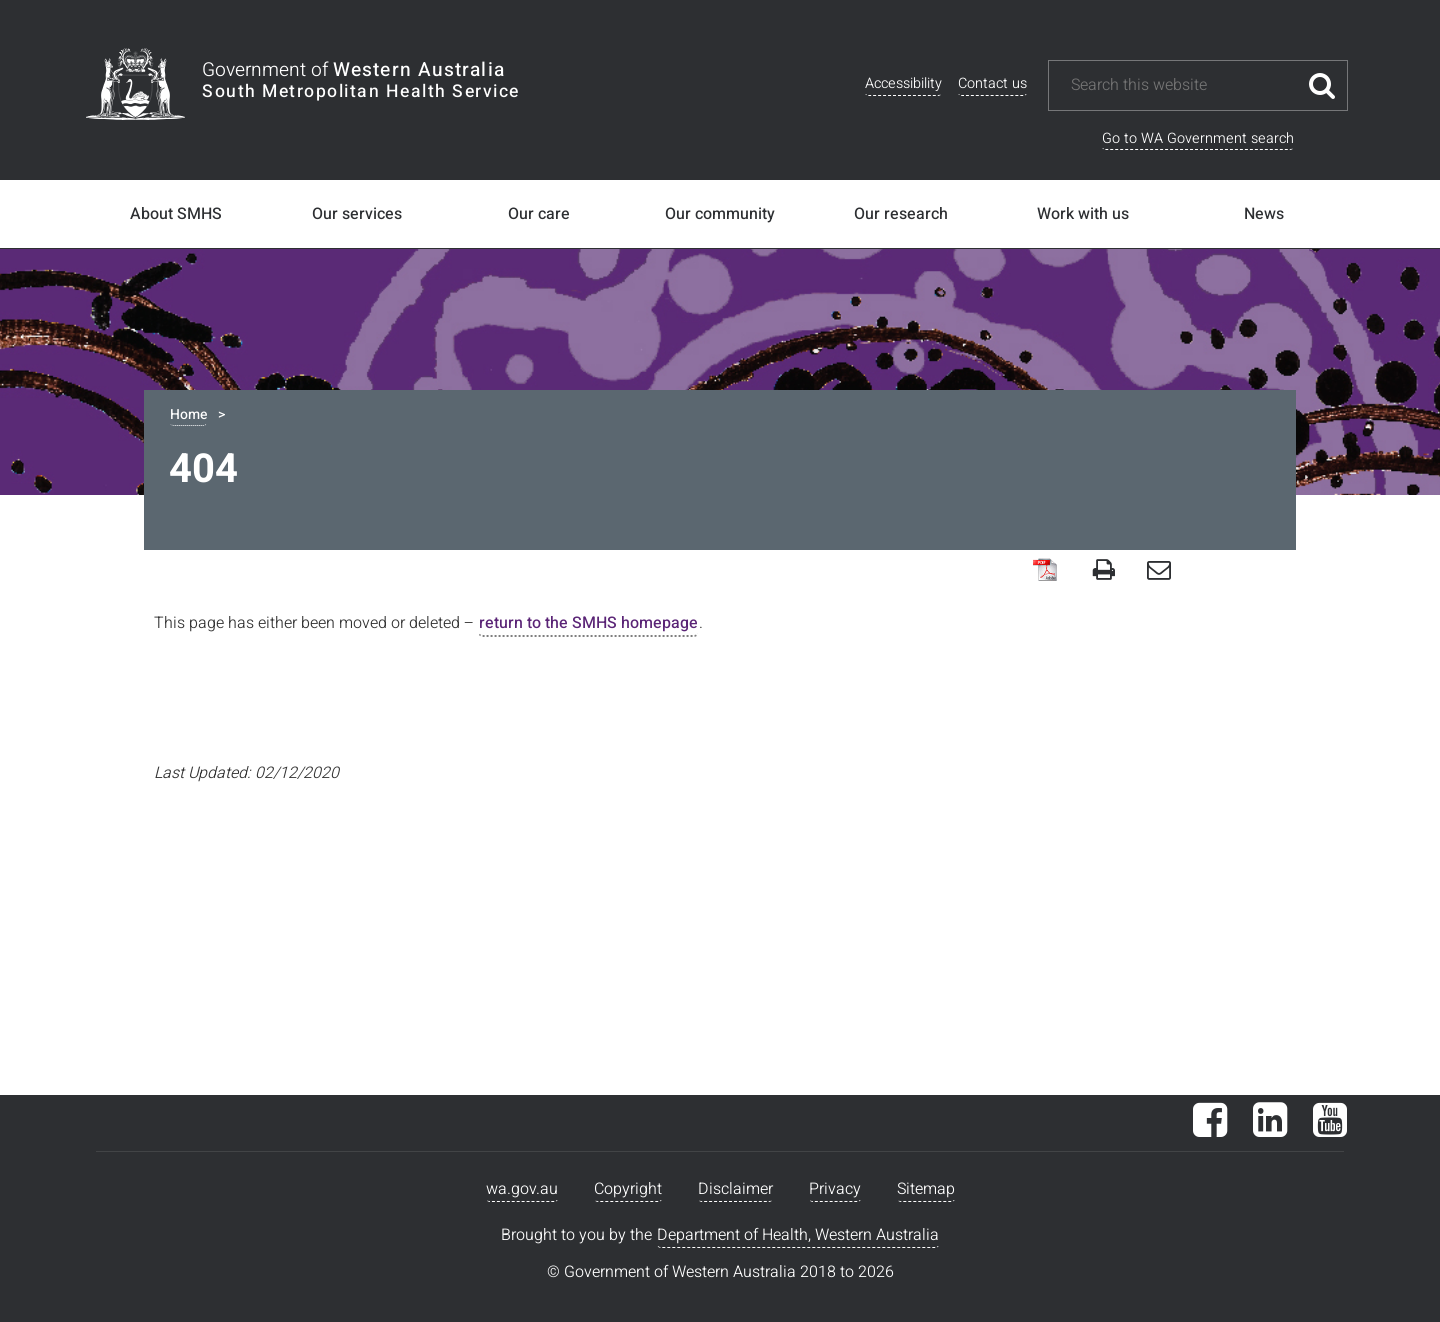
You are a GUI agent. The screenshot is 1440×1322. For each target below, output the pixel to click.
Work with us (1083, 214)
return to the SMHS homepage (588, 623)
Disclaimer (735, 1189)
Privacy (835, 1189)
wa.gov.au (522, 1189)
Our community (720, 214)
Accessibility (903, 83)
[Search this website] (1183, 85)
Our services (357, 214)
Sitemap (926, 1189)
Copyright (628, 1189)
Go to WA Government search (1198, 138)
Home (188, 414)
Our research (901, 214)
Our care (539, 214)
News (1264, 214)
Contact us (992, 83)
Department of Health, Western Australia (798, 1235)
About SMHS (176, 214)
